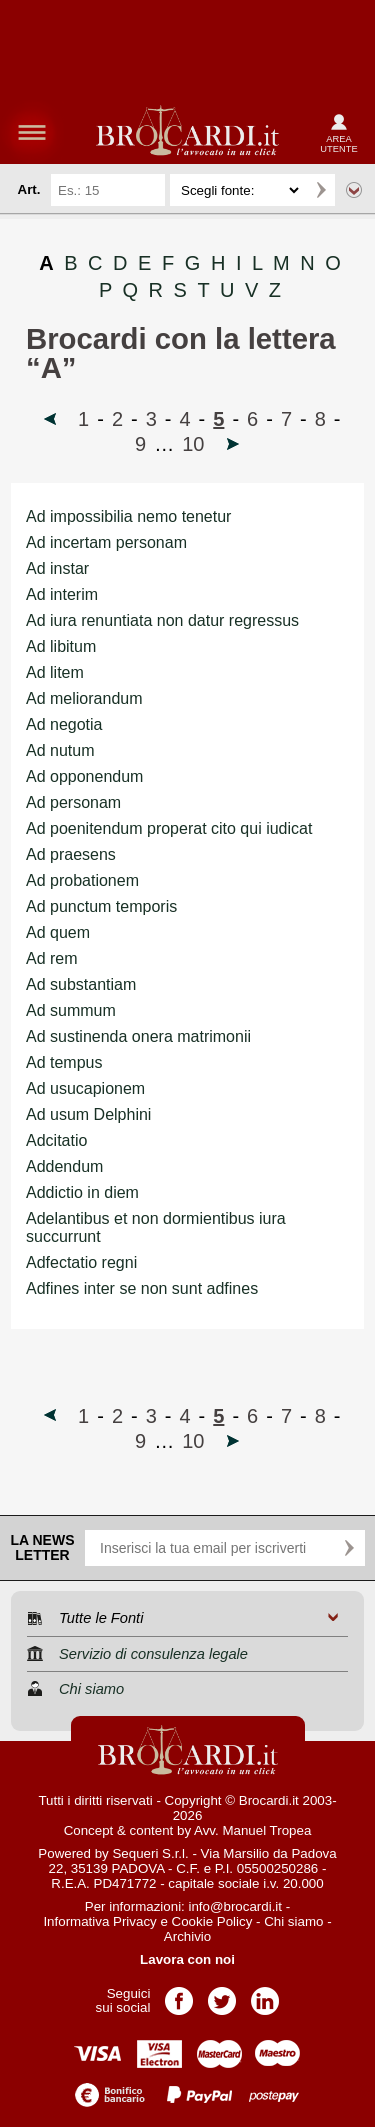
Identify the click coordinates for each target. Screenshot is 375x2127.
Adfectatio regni (81, 1262)
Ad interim (62, 594)
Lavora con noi (187, 1959)
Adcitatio (56, 1140)
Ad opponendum (84, 776)
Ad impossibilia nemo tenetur (128, 516)
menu (32, 132)
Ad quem (58, 932)
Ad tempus (64, 1062)
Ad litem (55, 672)
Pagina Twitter (222, 1994)
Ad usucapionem (85, 1088)
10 (193, 444)
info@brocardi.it (236, 1906)
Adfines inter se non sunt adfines (142, 1288)
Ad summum (71, 1010)
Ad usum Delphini (88, 1114)
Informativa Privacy (99, 1921)
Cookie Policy (212, 1921)
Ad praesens (71, 854)
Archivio (187, 1936)
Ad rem (52, 958)
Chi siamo (293, 1921)
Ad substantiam (81, 984)
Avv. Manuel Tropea (252, 1830)
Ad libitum (61, 646)
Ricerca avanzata (354, 190)
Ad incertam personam (106, 542)
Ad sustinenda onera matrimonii (138, 1036)
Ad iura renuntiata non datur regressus (162, 620)
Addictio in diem (82, 1192)
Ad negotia (64, 724)
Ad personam (73, 802)
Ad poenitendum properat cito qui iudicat (169, 828)
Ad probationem (82, 880)
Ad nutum (60, 750)
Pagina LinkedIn (265, 1994)
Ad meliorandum (84, 698)
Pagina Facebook (179, 1994)
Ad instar (57, 568)
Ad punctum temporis (101, 906)
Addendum (64, 1166)
